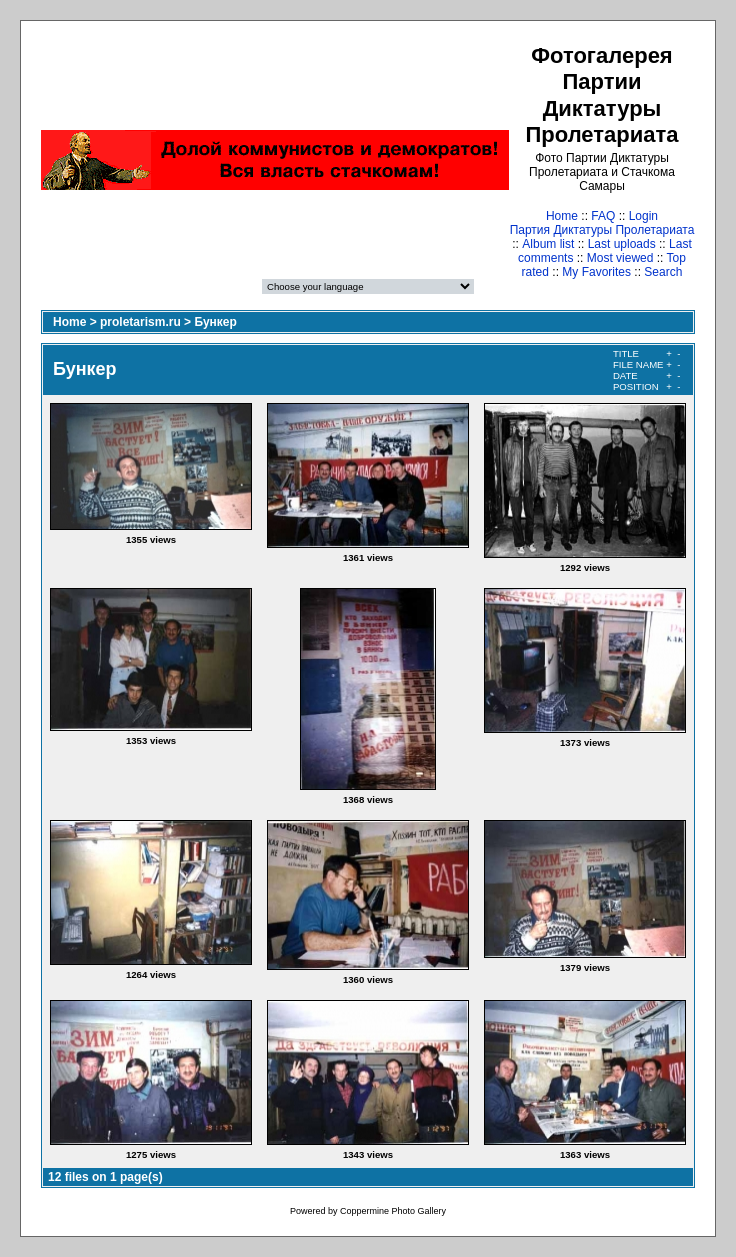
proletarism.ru (140, 322)
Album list (548, 244)
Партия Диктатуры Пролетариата (602, 230)
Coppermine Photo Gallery (393, 1211)
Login (643, 216)
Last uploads (622, 244)
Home (562, 216)
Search (663, 272)
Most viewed (620, 258)
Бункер (215, 322)
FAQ (603, 216)
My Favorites (596, 272)
